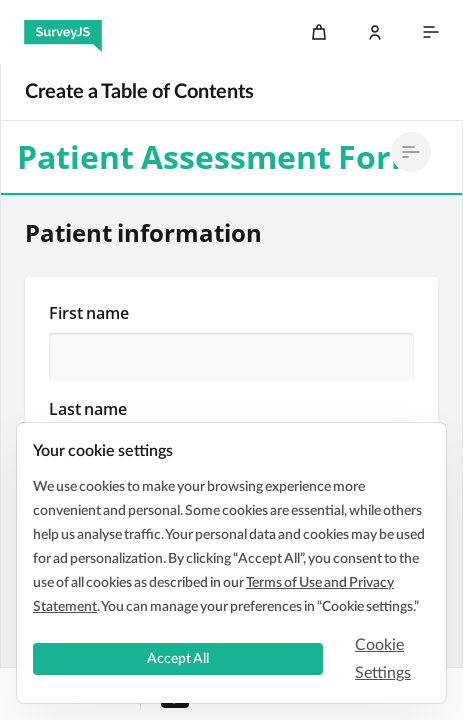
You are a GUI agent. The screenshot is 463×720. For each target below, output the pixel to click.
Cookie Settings (383, 659)
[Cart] (319, 32)
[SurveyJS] (63, 32)
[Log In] (375, 32)
